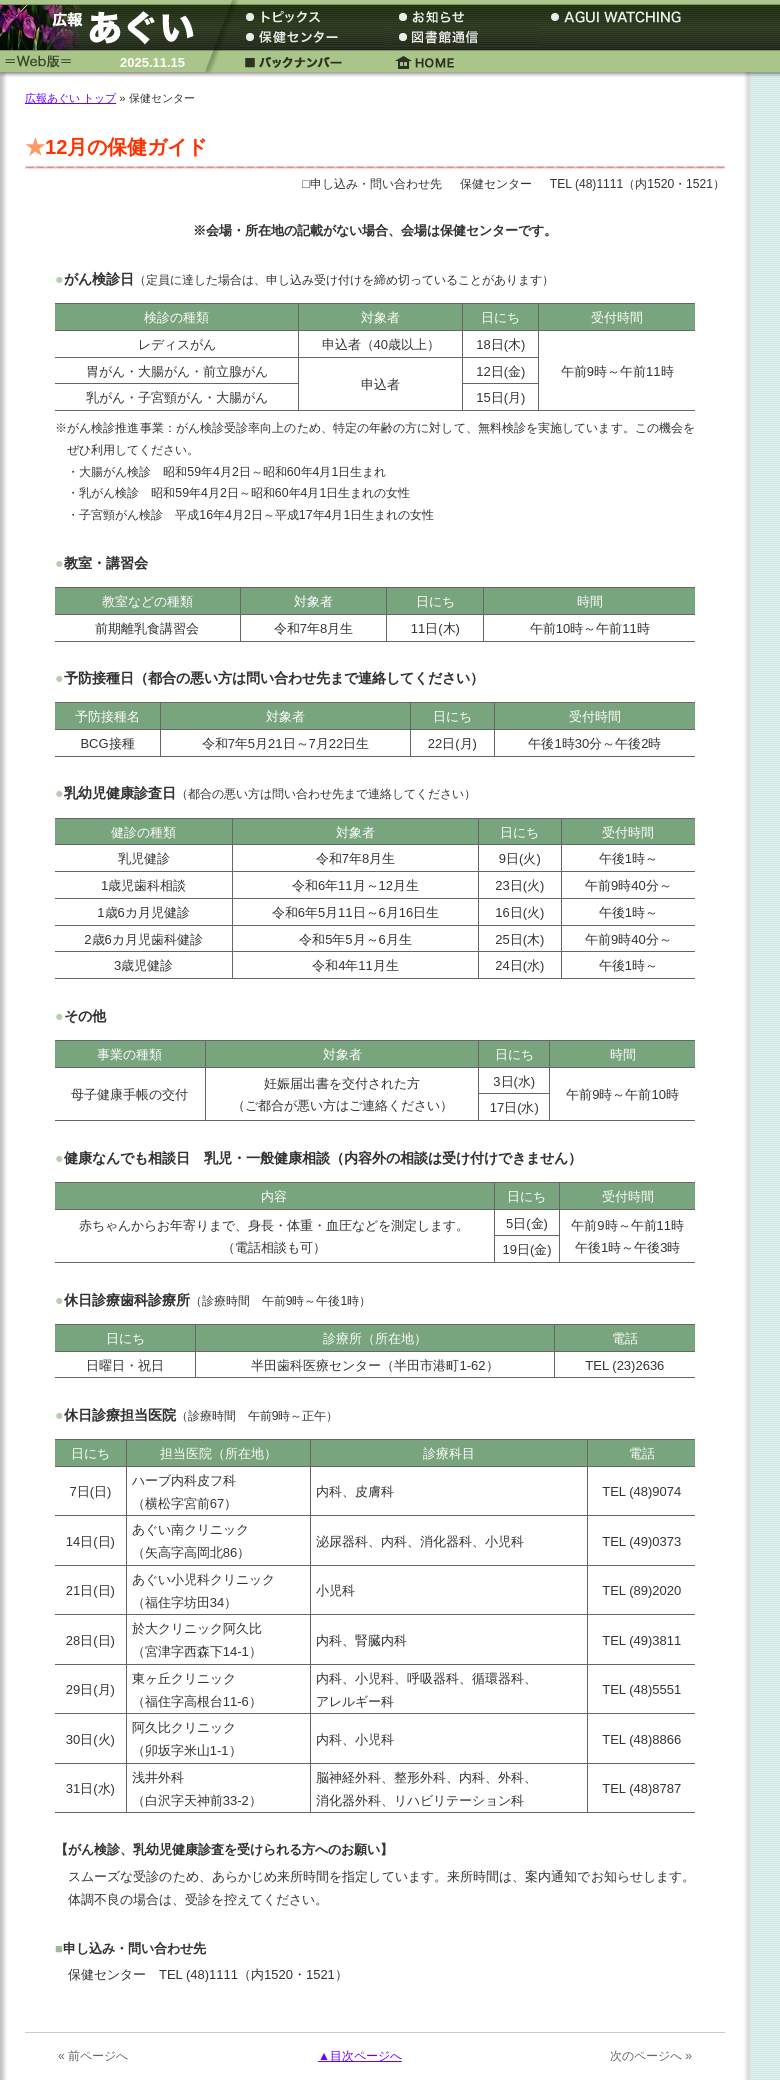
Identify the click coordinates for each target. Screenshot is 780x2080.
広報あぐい (105, 27)
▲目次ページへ (360, 2056)
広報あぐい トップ (70, 98)
